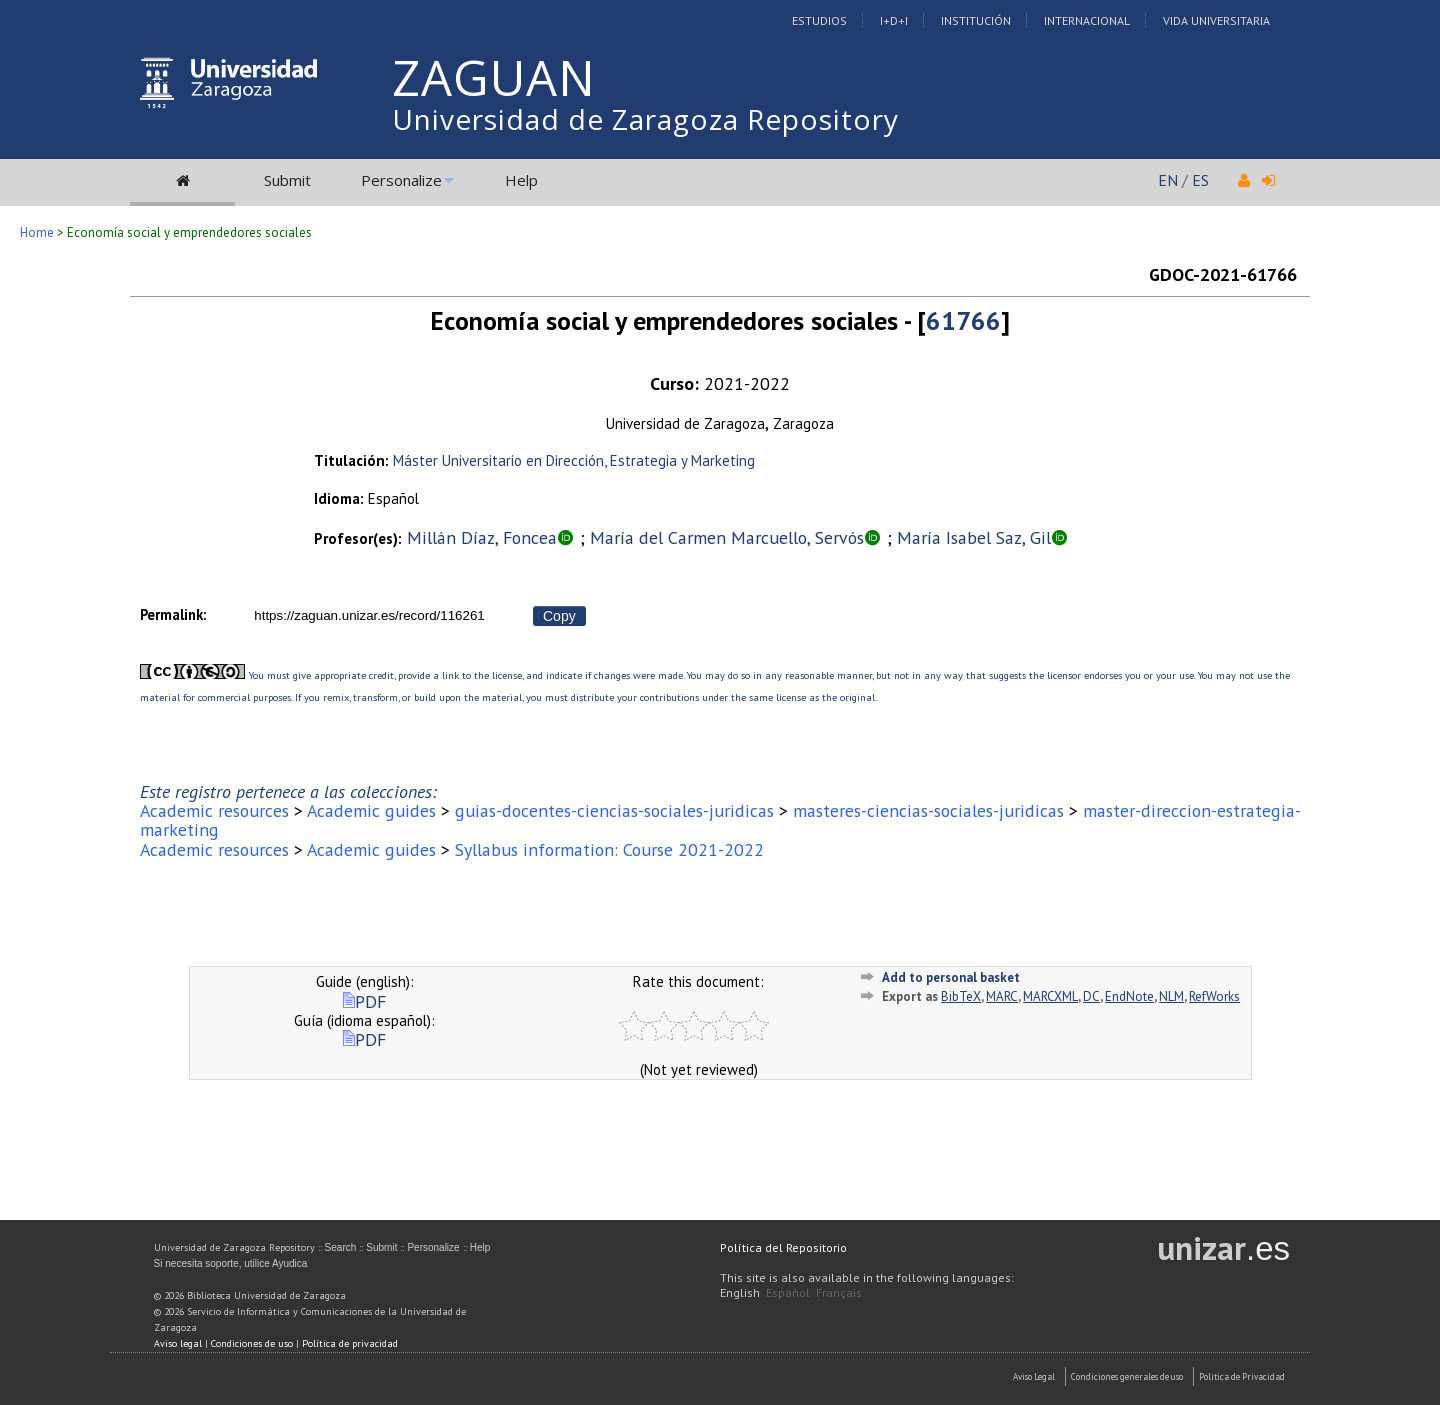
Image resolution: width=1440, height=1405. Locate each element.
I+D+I (894, 20)
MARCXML (1050, 996)
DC (1091, 996)
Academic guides (371, 810)
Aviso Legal (1034, 1376)
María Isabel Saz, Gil (974, 537)
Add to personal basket (951, 977)
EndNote (1129, 996)
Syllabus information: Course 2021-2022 (609, 849)
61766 (963, 320)
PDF (364, 1001)
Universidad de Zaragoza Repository (645, 119)
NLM (1171, 996)
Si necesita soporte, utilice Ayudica (231, 1263)
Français (839, 1292)
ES (1200, 180)
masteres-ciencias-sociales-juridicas (928, 810)
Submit (287, 180)
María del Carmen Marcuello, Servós (727, 537)
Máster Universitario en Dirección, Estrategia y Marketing (574, 460)
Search (341, 1247)
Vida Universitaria (1216, 20)
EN (1168, 180)
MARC (1002, 996)
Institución (976, 20)
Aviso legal (178, 1343)
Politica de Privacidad (1242, 1376)
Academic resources (214, 810)
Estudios (819, 20)
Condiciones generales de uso (1127, 1376)
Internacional (1087, 20)
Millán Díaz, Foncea (482, 537)
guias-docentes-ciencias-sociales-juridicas (614, 810)
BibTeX (961, 996)
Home (37, 232)
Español (788, 1292)
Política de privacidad (350, 1343)
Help (521, 180)
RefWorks (1214, 996)
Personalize (401, 180)
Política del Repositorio (783, 1247)
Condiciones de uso (252, 1343)
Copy (559, 616)
